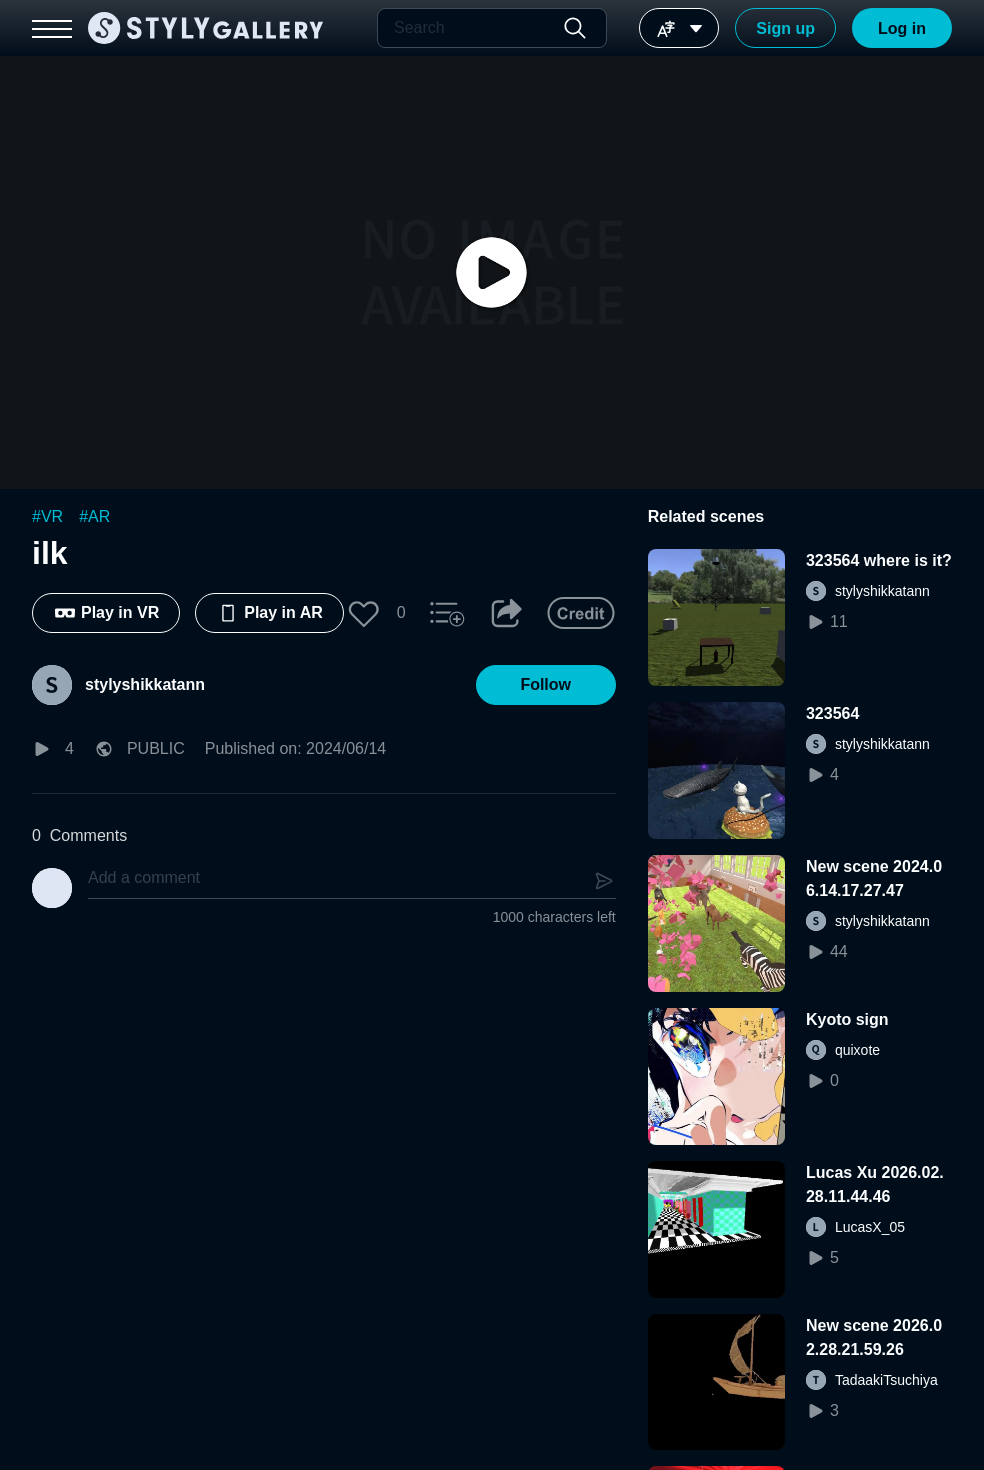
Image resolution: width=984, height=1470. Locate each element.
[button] (364, 613)
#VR (47, 516)
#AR (94, 516)
